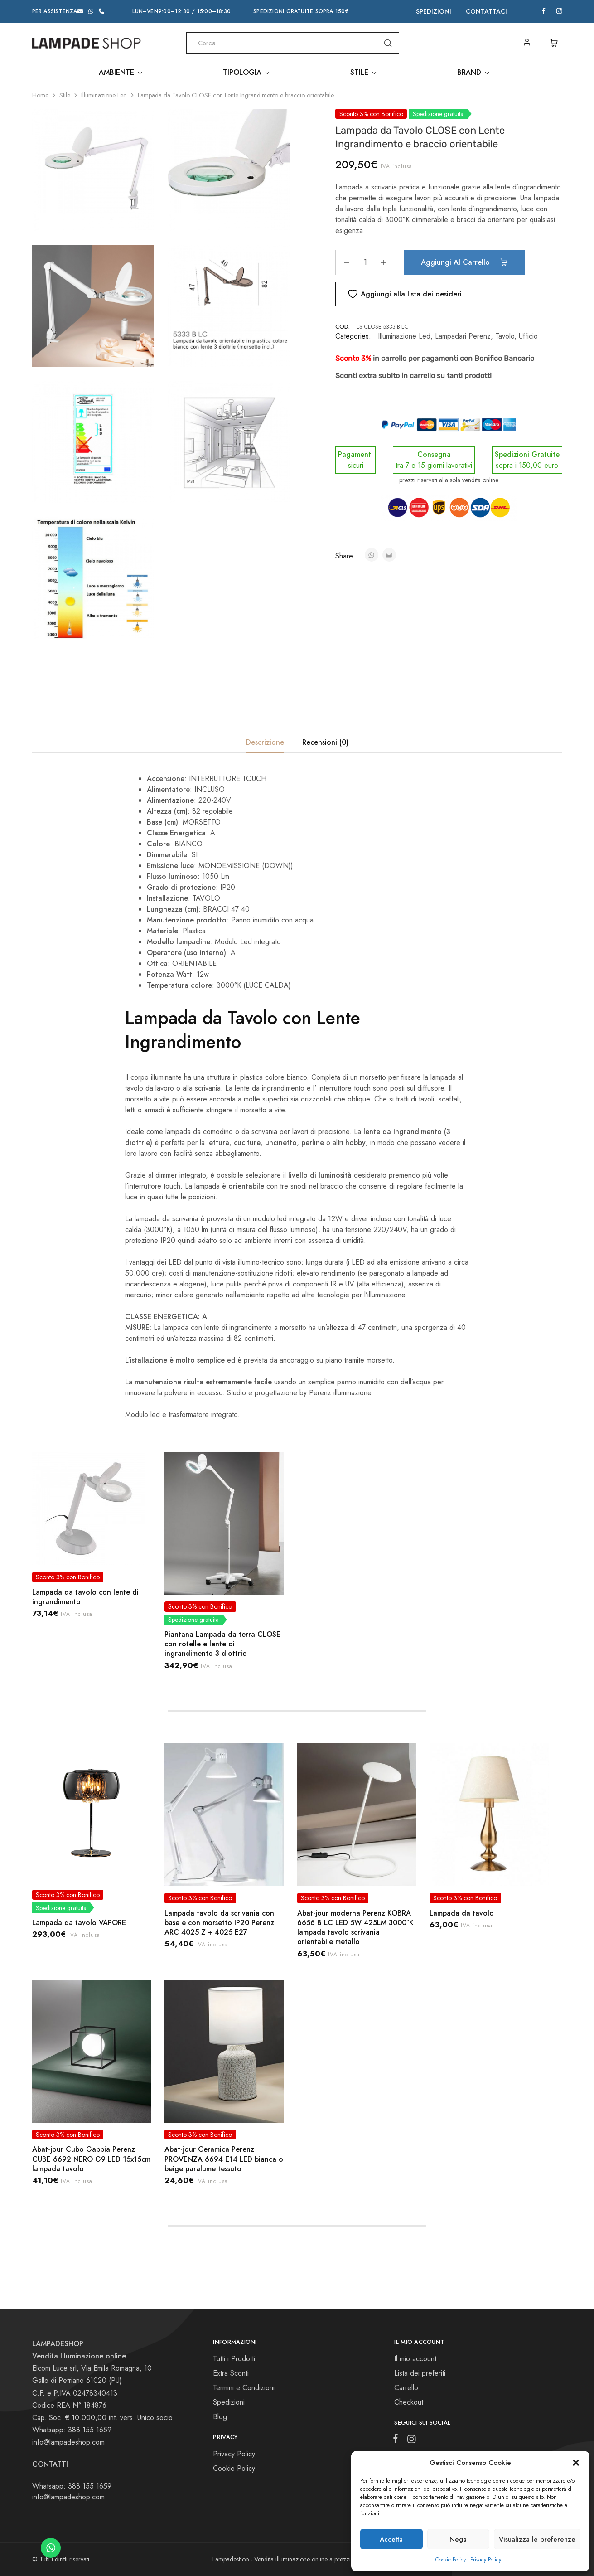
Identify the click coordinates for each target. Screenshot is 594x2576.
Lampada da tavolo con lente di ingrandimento (85, 1597)
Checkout (408, 2402)
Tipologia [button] (246, 73)
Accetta (391, 2539)
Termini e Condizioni (244, 2387)
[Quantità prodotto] (365, 262)
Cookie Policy (450, 2560)
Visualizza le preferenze (537, 2539)
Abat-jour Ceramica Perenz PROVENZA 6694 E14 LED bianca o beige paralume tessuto (223, 2159)
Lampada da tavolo (462, 1913)
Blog (220, 2416)
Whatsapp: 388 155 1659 (71, 2486)
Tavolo (504, 336)
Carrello (406, 2387)
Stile (64, 95)
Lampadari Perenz (463, 336)
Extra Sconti (231, 2373)
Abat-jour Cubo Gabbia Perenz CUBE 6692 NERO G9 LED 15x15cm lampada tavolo (91, 2159)
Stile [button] (363, 73)
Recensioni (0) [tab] (325, 742)
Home (40, 95)
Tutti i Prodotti (234, 2358)
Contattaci (486, 11)
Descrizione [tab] (265, 742)
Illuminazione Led (104, 95)
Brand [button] (473, 73)
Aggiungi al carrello (464, 262)
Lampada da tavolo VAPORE (79, 1922)
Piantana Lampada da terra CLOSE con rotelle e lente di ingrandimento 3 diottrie (222, 1644)
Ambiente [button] (121, 73)
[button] (575, 2462)
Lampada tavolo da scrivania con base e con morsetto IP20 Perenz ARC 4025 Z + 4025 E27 (219, 1923)
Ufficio (528, 336)
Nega (458, 2539)
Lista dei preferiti (419, 2373)
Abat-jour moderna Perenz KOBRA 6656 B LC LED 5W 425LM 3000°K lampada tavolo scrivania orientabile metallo (355, 1927)
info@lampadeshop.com (68, 2442)
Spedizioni (433, 11)
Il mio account (415, 2358)
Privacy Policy (485, 2560)
